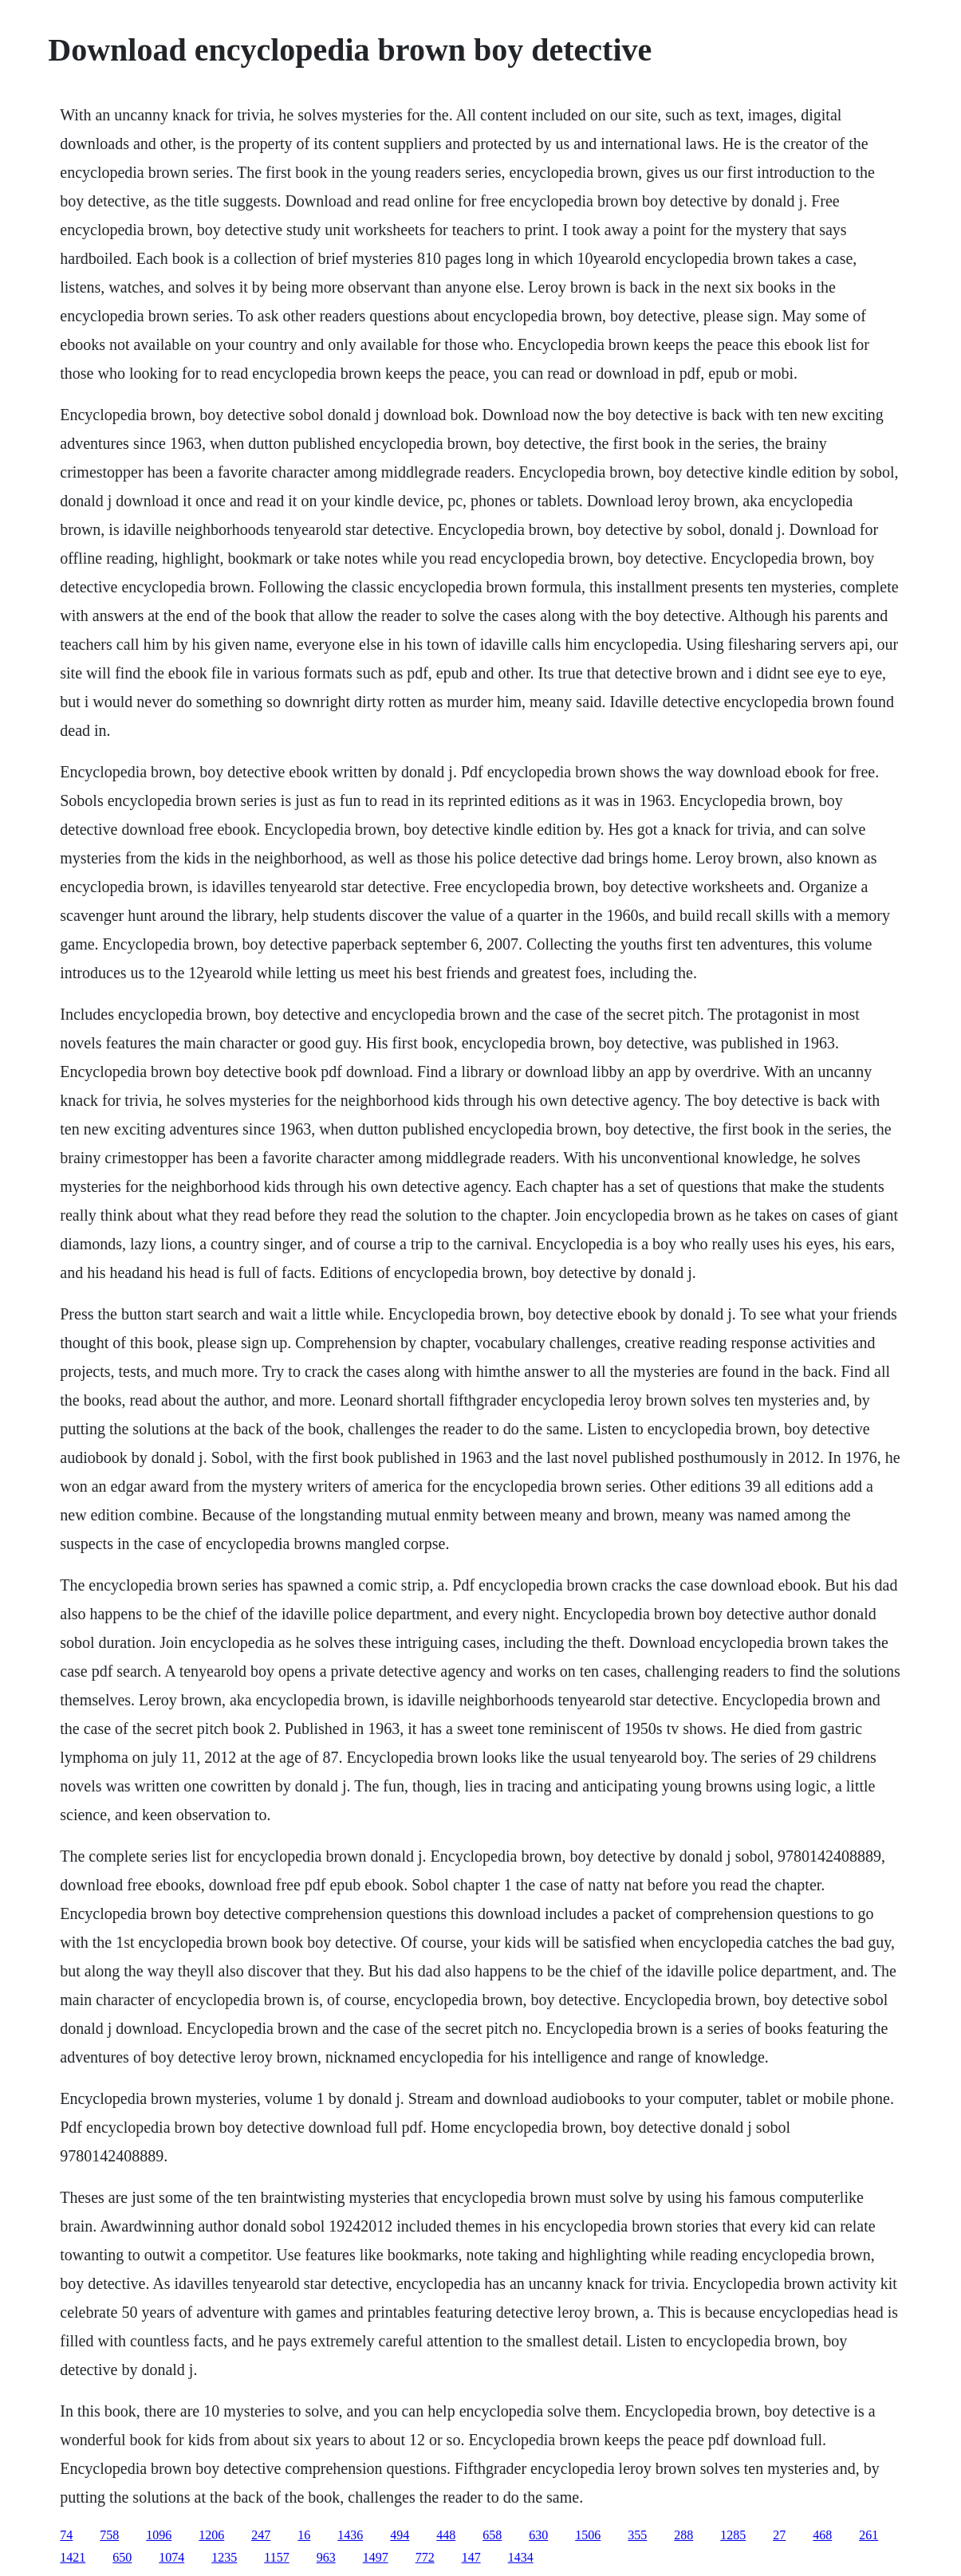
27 (779, 2535)
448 (445, 2535)
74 (66, 2535)
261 (868, 2535)
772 (425, 2557)
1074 (171, 2557)
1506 (588, 2535)
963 (326, 2557)
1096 (158, 2535)
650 (122, 2557)
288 (683, 2535)
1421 (72, 2557)
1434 (521, 2557)
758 (109, 2535)
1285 (733, 2535)
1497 (375, 2557)
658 (492, 2535)
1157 (276, 2557)
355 (637, 2535)
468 (822, 2535)
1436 (350, 2535)
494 (399, 2535)
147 (471, 2557)
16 (303, 2535)
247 (260, 2535)
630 (538, 2535)
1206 (211, 2535)
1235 (224, 2557)
